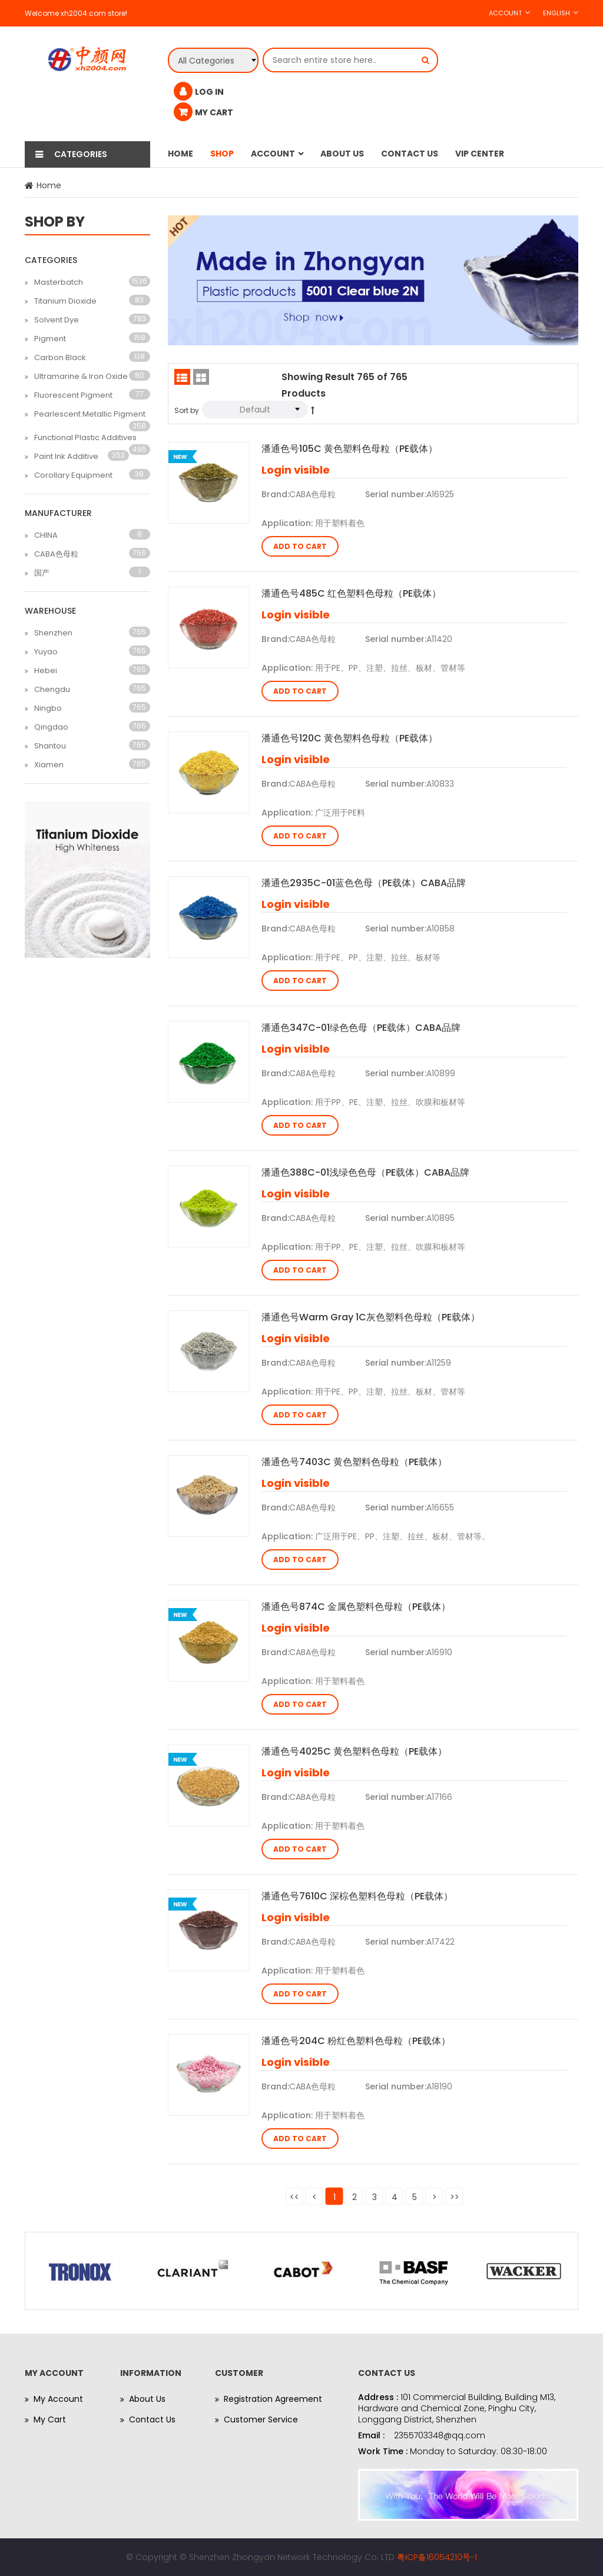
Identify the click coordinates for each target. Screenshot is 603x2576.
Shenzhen (53, 632)
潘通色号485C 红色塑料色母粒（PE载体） (351, 593)
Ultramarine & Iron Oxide (81, 376)
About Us (342, 153)
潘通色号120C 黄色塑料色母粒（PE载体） (349, 738)
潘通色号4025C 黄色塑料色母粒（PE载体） (354, 1751)
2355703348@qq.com (439, 2435)
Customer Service (261, 2419)
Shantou (50, 745)
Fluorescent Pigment (73, 395)
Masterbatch (58, 282)
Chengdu (52, 689)
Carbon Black (60, 357)
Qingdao (51, 727)
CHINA (46, 535)
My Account (58, 2399)
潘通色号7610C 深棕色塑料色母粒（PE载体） (357, 1896)
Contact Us (409, 153)
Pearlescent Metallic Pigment (89, 414)
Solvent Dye (56, 319)
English (556, 13)
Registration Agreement (273, 2399)
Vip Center (479, 153)
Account (505, 13)
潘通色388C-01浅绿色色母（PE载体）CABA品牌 (365, 1172)
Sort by (186, 410)
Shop (222, 153)
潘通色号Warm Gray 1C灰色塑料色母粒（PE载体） (370, 1317)
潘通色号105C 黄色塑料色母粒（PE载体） (349, 448)
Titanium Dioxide (65, 301)
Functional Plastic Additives (85, 437)
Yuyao (46, 651)
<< (294, 2197)
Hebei (45, 670)
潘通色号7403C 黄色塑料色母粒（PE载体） (354, 1462)
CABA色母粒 (56, 554)
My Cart (50, 2419)
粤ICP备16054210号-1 (437, 2557)
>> (454, 2197)
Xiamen (49, 764)
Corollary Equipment (73, 475)
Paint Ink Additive (66, 456)
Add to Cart (300, 546)
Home (180, 153)
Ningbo (48, 708)
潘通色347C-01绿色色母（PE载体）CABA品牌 (360, 1027)
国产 (41, 572)
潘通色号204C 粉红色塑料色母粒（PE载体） (355, 2041)
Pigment (50, 338)
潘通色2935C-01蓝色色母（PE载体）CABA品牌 (363, 883)
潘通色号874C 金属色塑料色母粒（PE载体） (355, 1606)
